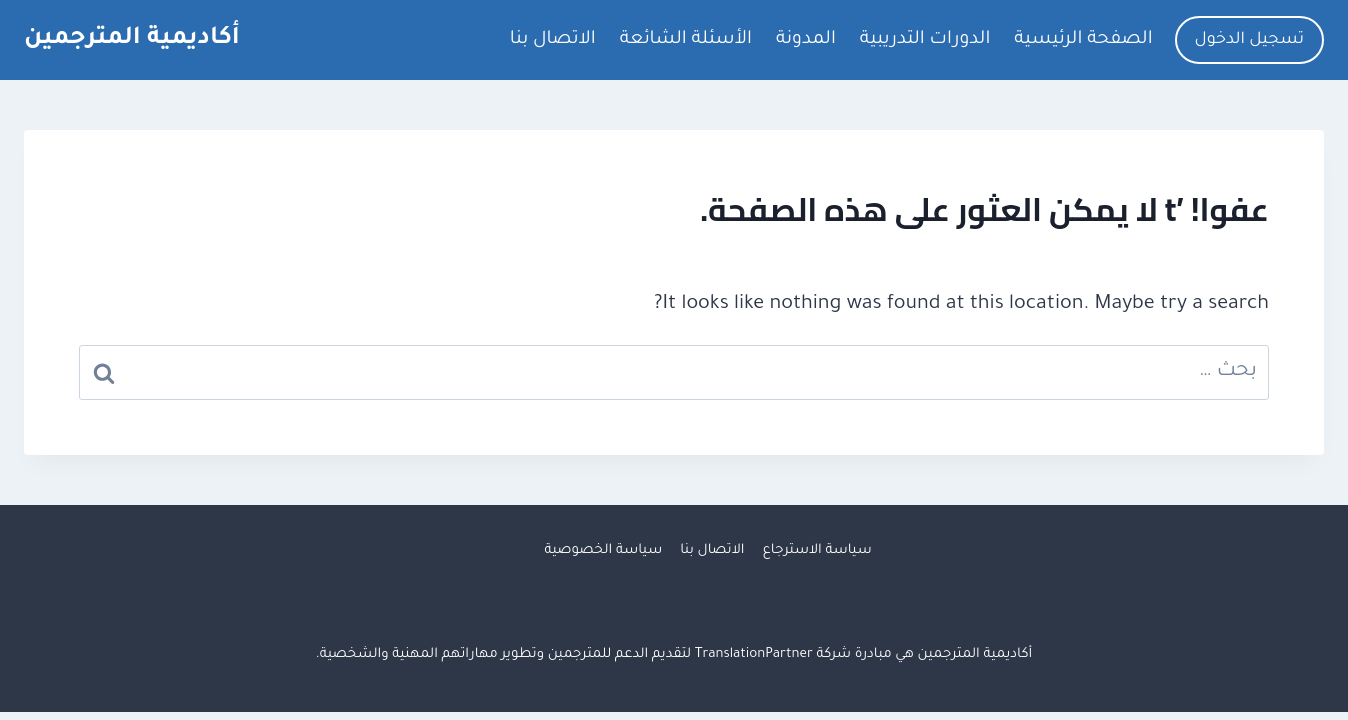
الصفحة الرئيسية (1083, 40)
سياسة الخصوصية (603, 550)
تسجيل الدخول (1249, 40)
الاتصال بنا (553, 40)
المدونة (806, 40)
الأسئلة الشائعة (686, 40)
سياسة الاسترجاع (817, 550)
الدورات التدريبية (925, 40)
